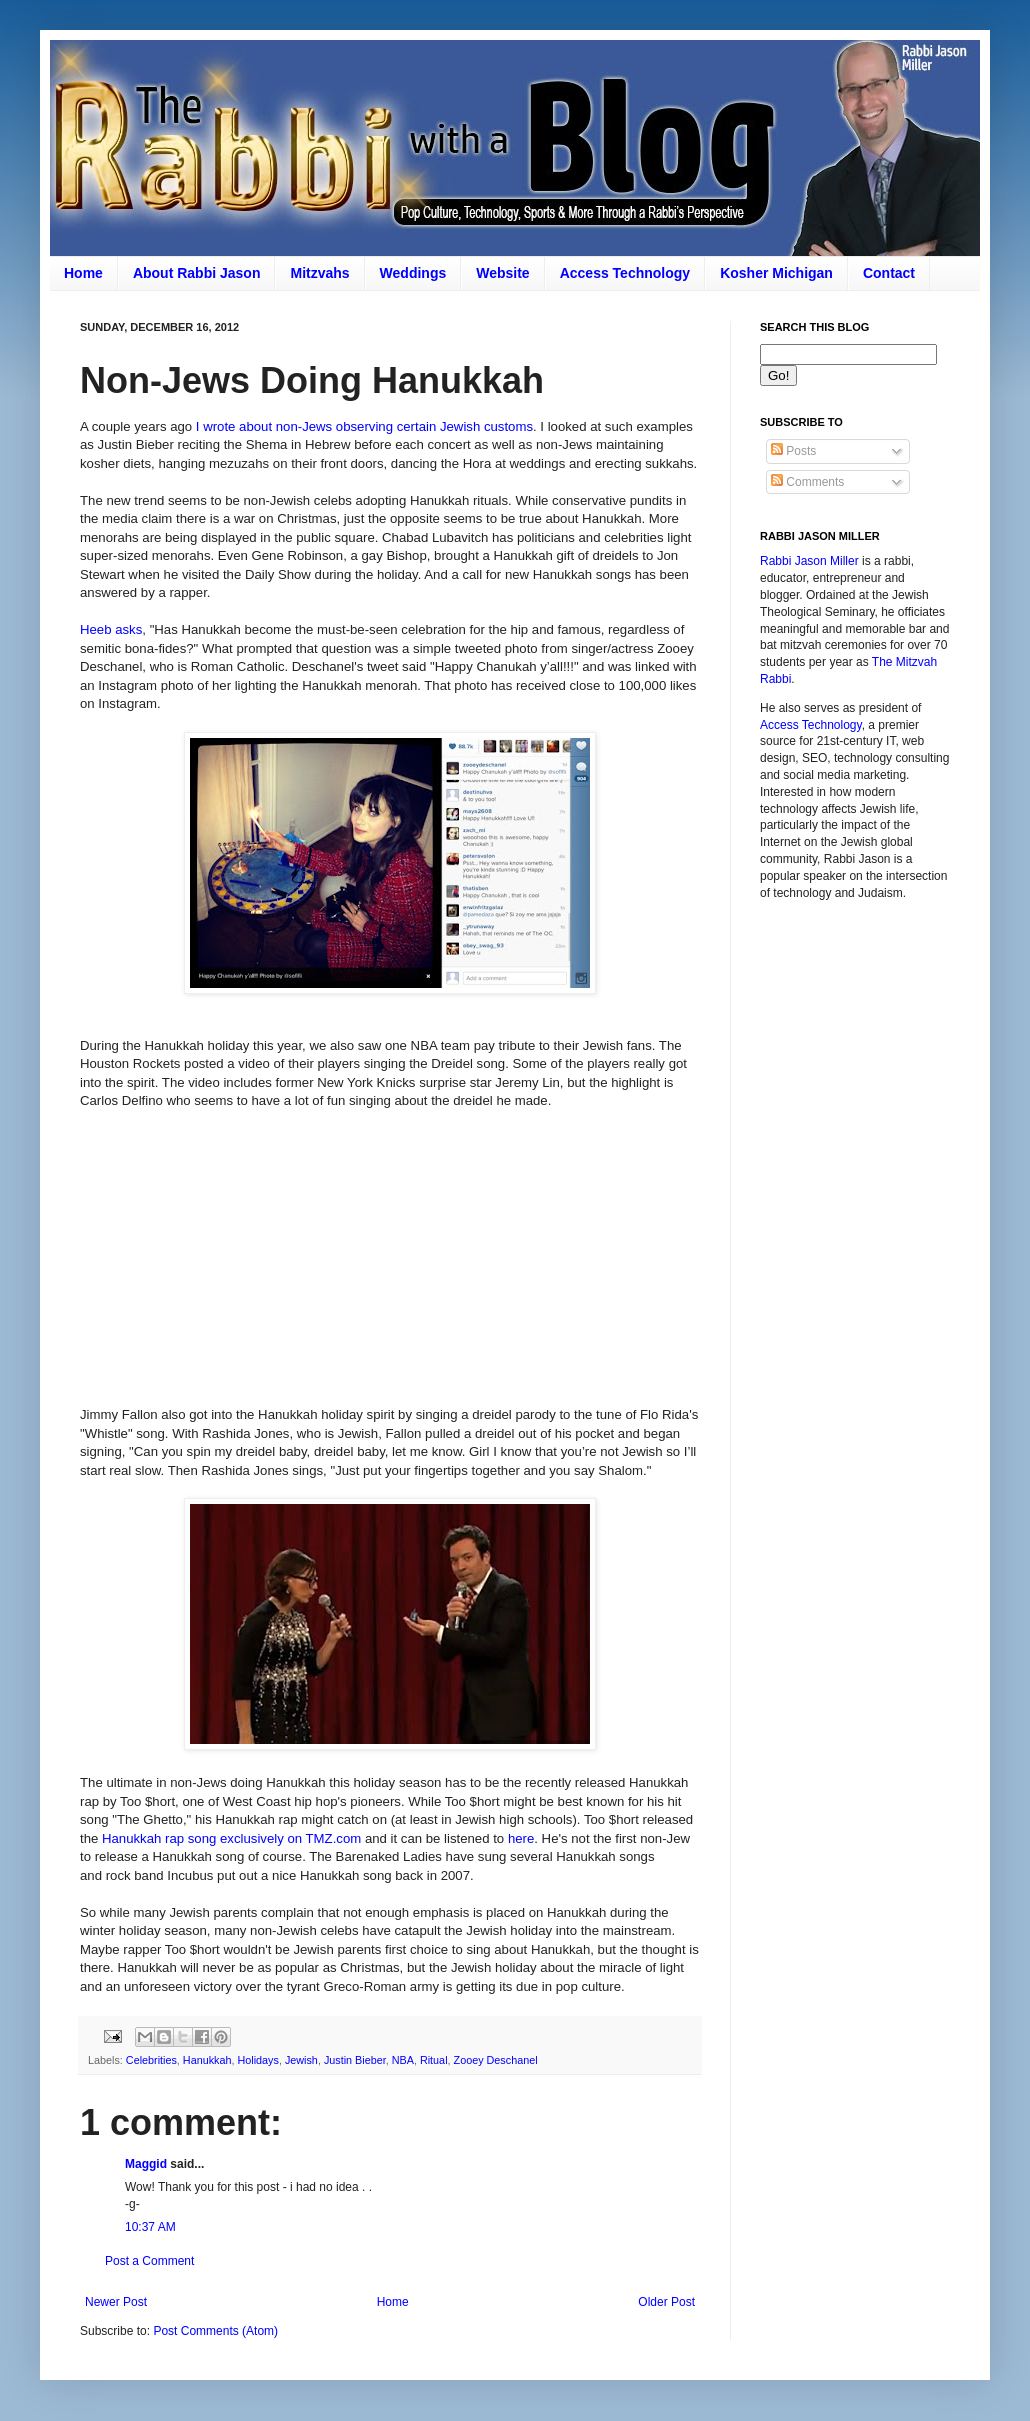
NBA (403, 2060)
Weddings (413, 273)
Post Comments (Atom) (215, 2331)
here (521, 1838)
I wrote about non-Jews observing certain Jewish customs (364, 426)
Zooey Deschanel (496, 2060)
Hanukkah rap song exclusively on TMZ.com (231, 1838)
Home (83, 273)
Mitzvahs (319, 273)
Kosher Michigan (776, 273)
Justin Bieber (355, 2060)
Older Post (666, 2302)
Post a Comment (149, 2261)
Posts (793, 451)
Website (502, 273)
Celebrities (151, 2060)
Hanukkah (207, 2060)
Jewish (301, 2060)
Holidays (257, 2060)
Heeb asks (111, 629)
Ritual (434, 2060)
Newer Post (116, 2302)
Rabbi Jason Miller (809, 561)
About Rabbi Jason (197, 273)
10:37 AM (150, 2227)
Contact (889, 273)
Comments (807, 482)
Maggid (146, 2164)
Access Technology (625, 273)
